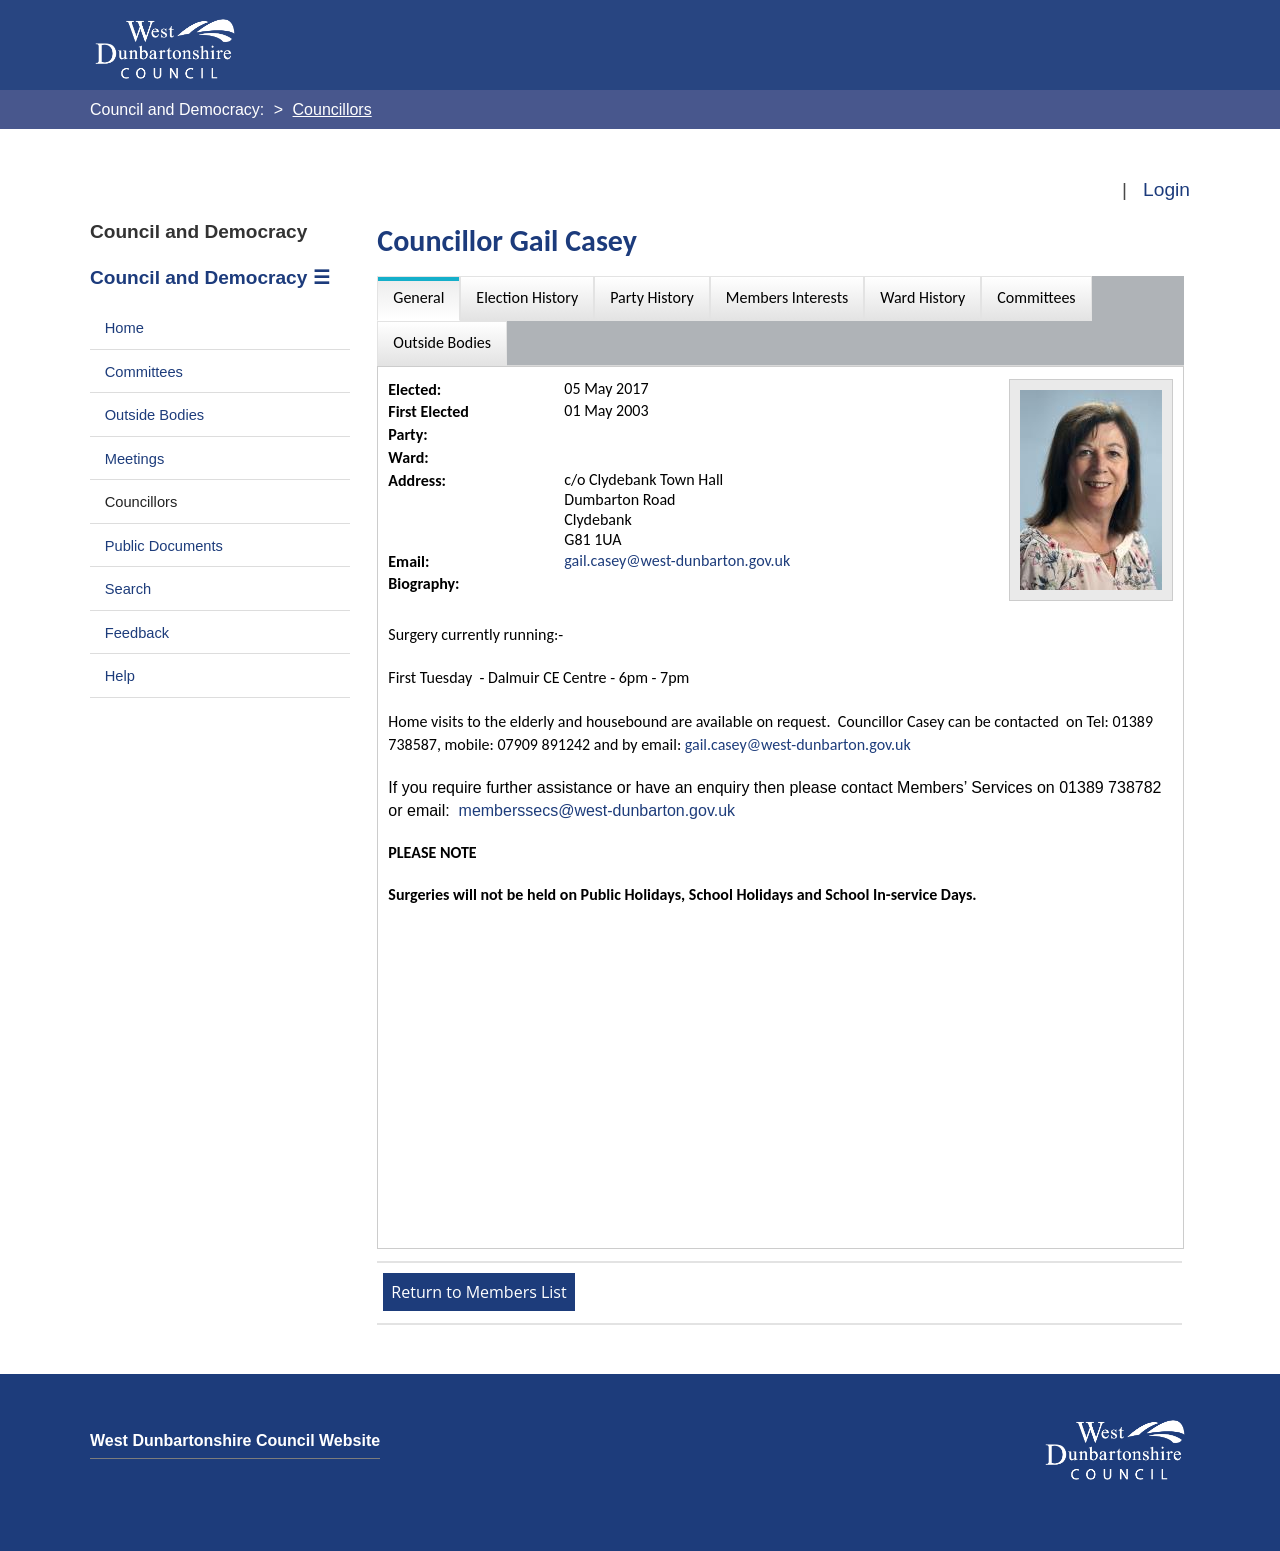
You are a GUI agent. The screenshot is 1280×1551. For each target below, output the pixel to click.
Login (1166, 189)
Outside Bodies (155, 415)
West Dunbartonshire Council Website (235, 1440)
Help (120, 676)
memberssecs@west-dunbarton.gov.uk (597, 810)
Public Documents (164, 546)
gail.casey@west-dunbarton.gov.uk (677, 560)
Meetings (135, 459)
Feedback (137, 633)
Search (128, 589)
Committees (144, 372)
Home (124, 328)
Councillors (141, 502)
